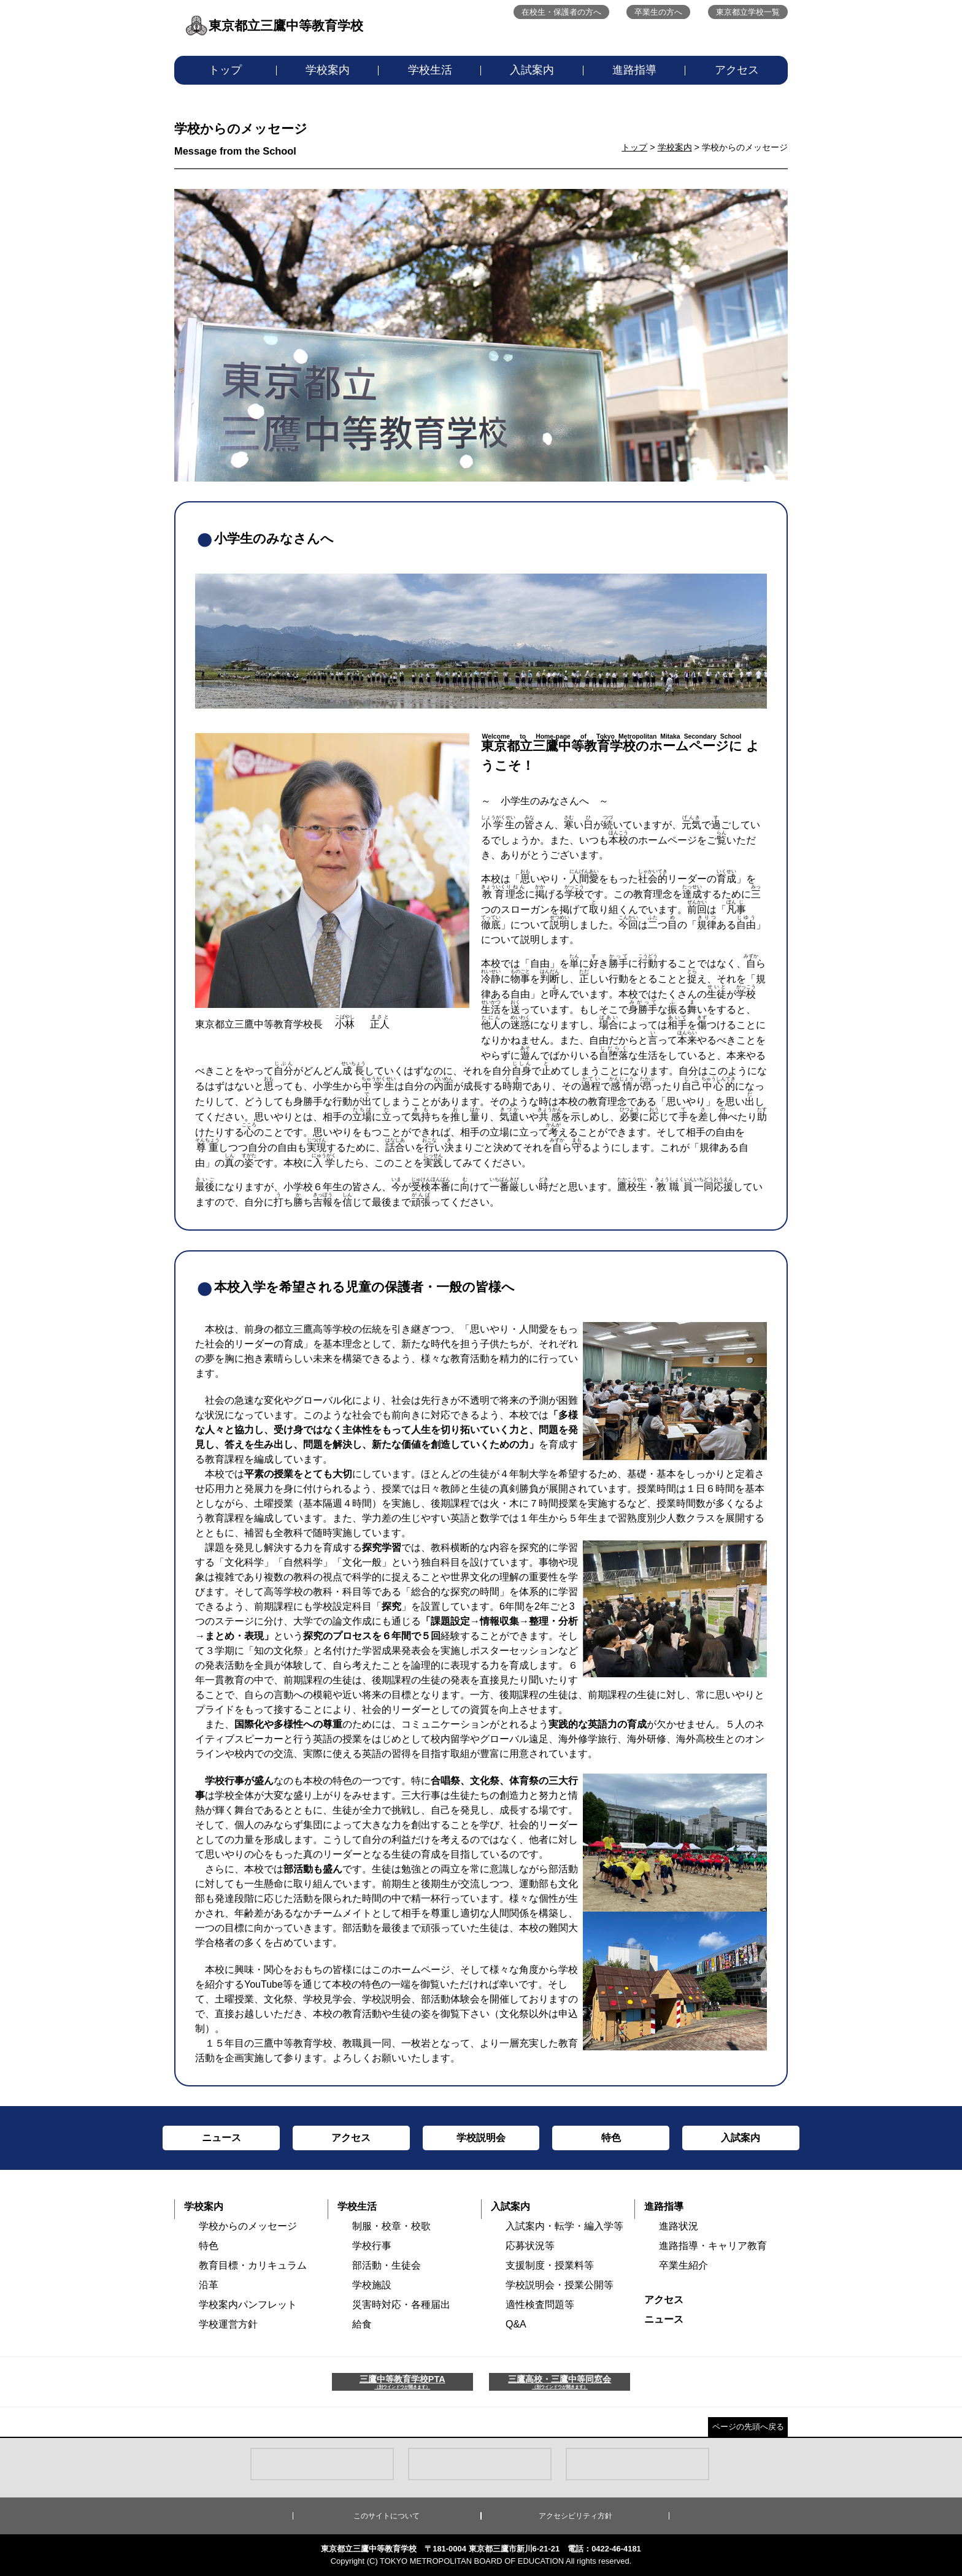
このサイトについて (386, 2516)
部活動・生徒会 (386, 2265)
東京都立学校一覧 (748, 12)
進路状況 (678, 2226)
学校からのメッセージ (248, 2226)
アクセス (737, 70)
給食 (362, 2324)
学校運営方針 (228, 2324)
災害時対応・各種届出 (401, 2304)
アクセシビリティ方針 (575, 2516)
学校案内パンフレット (248, 2304)
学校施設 (371, 2285)
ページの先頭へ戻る (748, 2426)
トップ (225, 70)
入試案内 (532, 70)
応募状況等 (530, 2245)
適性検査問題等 (540, 2304)
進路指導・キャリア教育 (713, 2245)
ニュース (663, 2319)
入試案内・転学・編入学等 (564, 2226)
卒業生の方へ (658, 12)
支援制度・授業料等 (550, 2265)
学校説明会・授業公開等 (560, 2285)
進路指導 (634, 70)
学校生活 (430, 70)
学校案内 (328, 70)
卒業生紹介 (683, 2265)
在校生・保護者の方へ (561, 12)
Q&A (516, 2324)
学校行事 (371, 2245)
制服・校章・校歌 (391, 2226)
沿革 (208, 2285)
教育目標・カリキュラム (253, 2265)
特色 (208, 2245)
